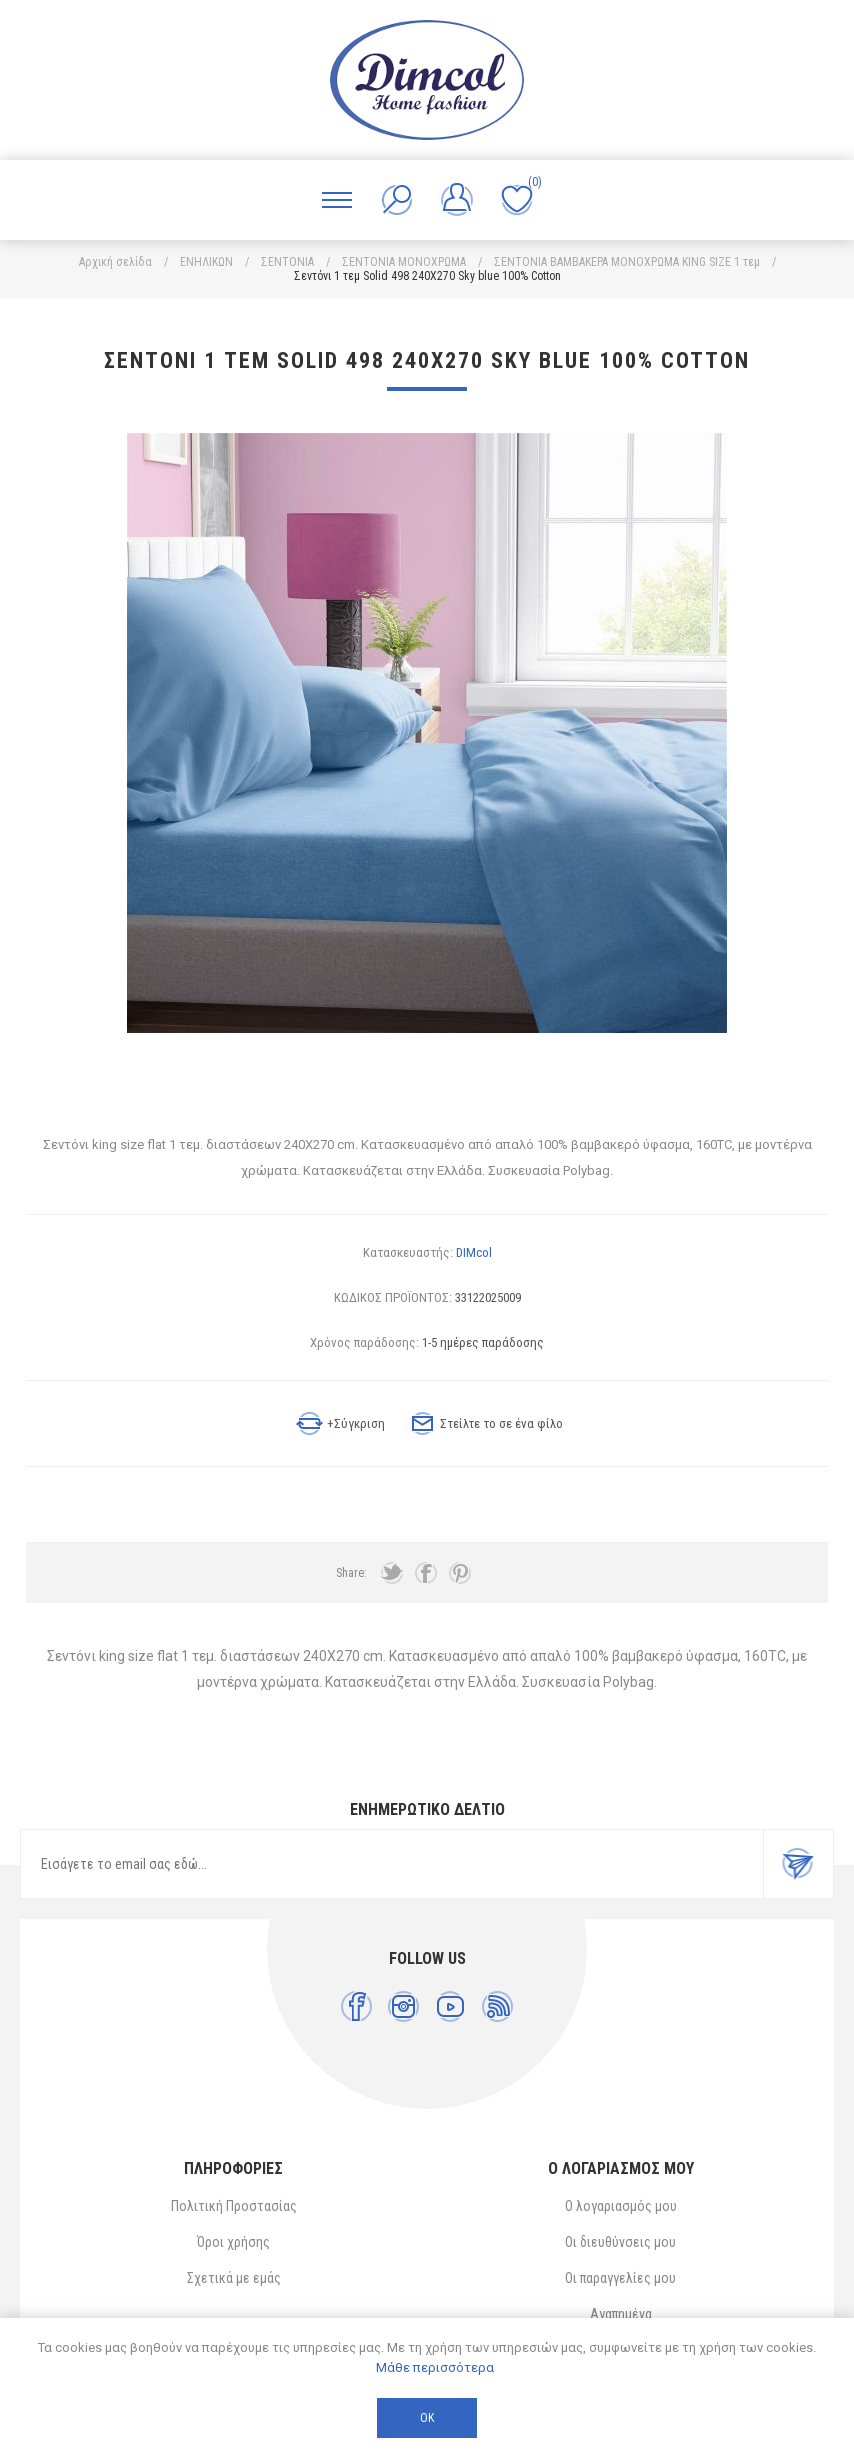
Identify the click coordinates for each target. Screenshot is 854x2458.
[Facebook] (356, 2006)
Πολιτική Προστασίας (234, 2206)
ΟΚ (427, 2418)
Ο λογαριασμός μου (621, 2206)
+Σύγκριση (356, 1423)
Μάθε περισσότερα (435, 2367)
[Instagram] (403, 2006)
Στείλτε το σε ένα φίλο (501, 1423)
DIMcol (474, 1252)
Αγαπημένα (621, 2314)
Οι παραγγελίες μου (620, 2278)
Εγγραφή (798, 1864)
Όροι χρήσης (233, 2242)
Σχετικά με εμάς (234, 2278)
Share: (351, 1573)
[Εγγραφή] (392, 1864)
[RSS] (497, 2006)
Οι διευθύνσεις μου (620, 2242)
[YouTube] (450, 2006)
